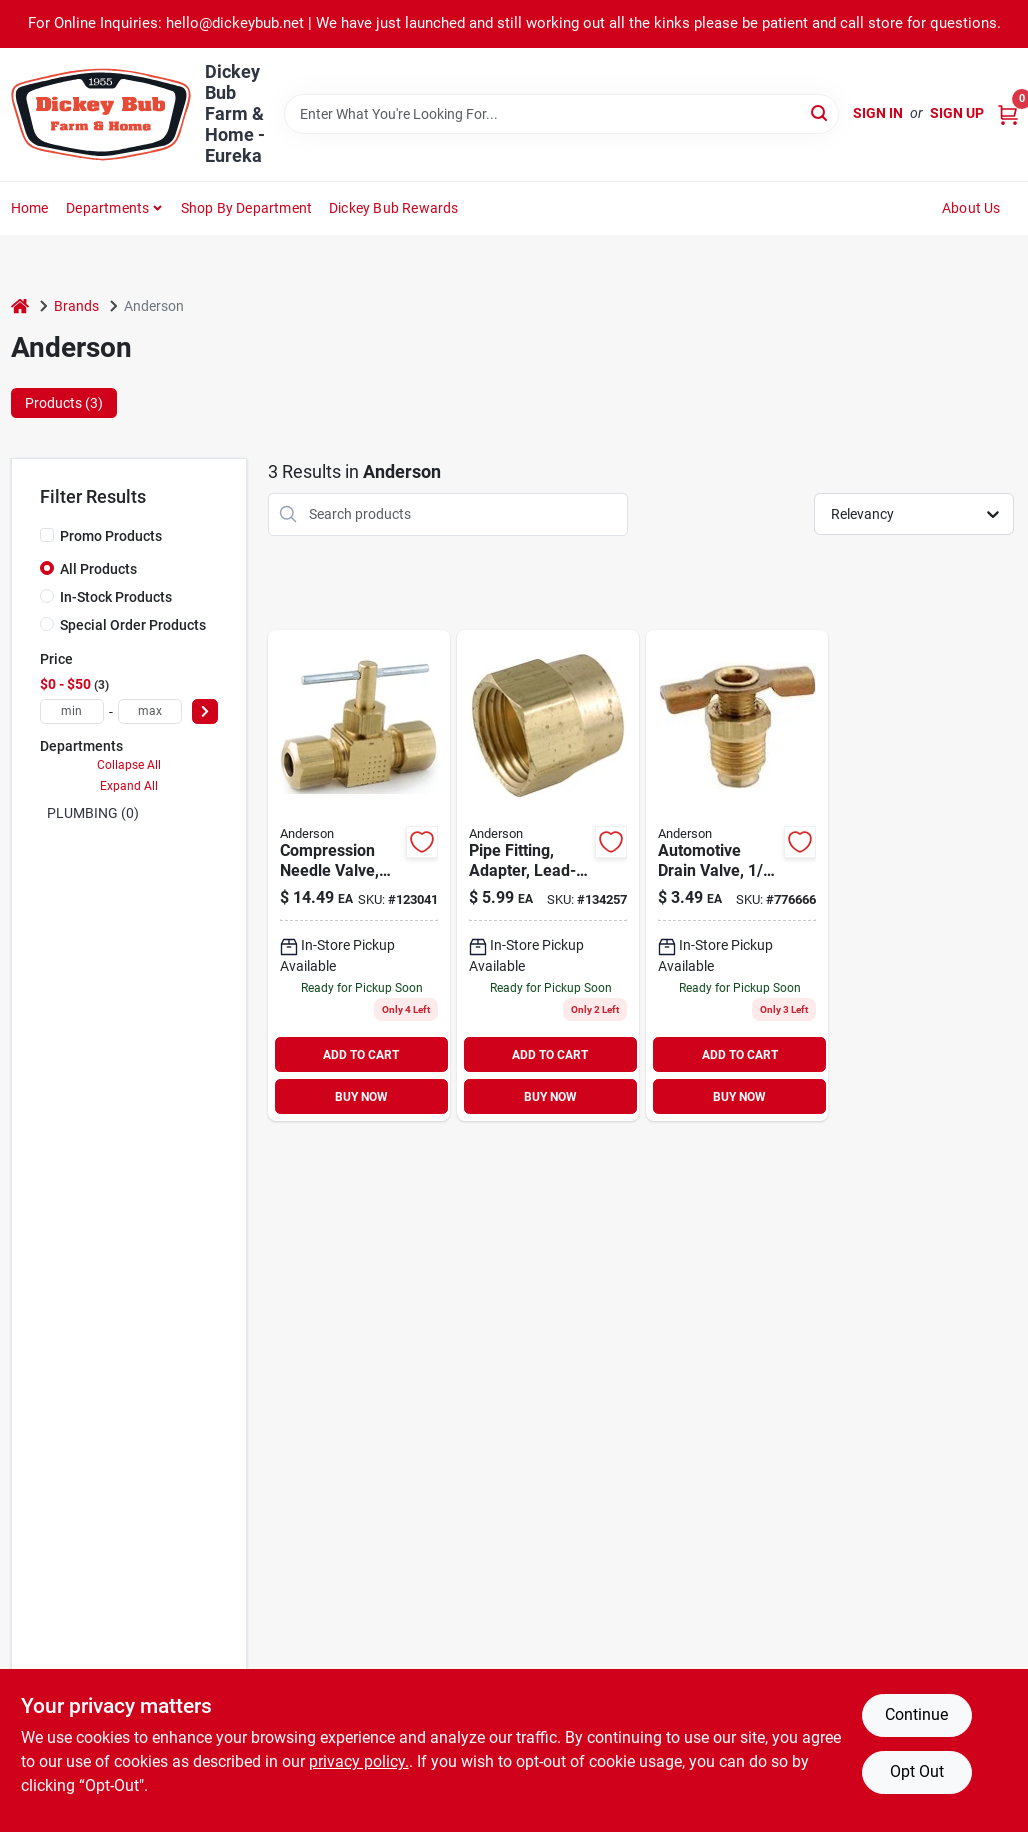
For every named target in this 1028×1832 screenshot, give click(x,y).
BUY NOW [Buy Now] (361, 1097)
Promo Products (111, 536)
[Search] (820, 112)
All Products (98, 569)
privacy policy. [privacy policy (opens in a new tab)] (359, 1761)
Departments (107, 208)
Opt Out (917, 1771)
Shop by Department (247, 208)
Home (30, 208)
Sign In (878, 113)
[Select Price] (205, 711)
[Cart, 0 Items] (1008, 113)
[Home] (20, 306)
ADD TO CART (361, 1055)
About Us (971, 208)
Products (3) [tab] (64, 403)
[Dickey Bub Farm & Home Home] (101, 114)
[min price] (72, 711)
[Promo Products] (47, 535)
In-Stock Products (116, 597)
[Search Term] (561, 114)
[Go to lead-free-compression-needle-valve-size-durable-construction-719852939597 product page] (359, 876)
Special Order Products (133, 625)
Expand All (129, 786)
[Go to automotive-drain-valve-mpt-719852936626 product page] (737, 876)
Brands (76, 306)
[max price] (150, 711)
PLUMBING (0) (93, 813)
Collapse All (129, 765)
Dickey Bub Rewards (394, 208)
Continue (916, 1714)
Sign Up (957, 113)
